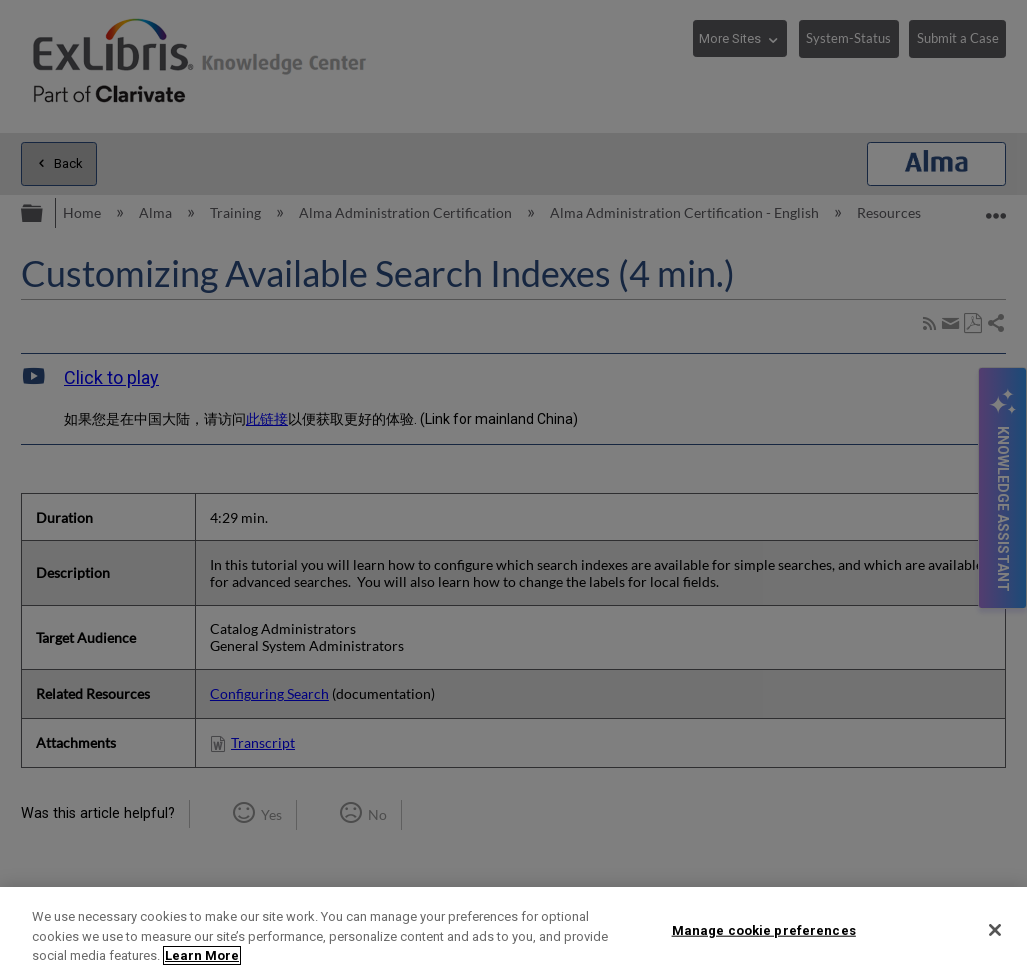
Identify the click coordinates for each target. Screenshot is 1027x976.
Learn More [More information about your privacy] (202, 955)
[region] (513, 931)
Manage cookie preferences (764, 929)
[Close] (995, 930)
